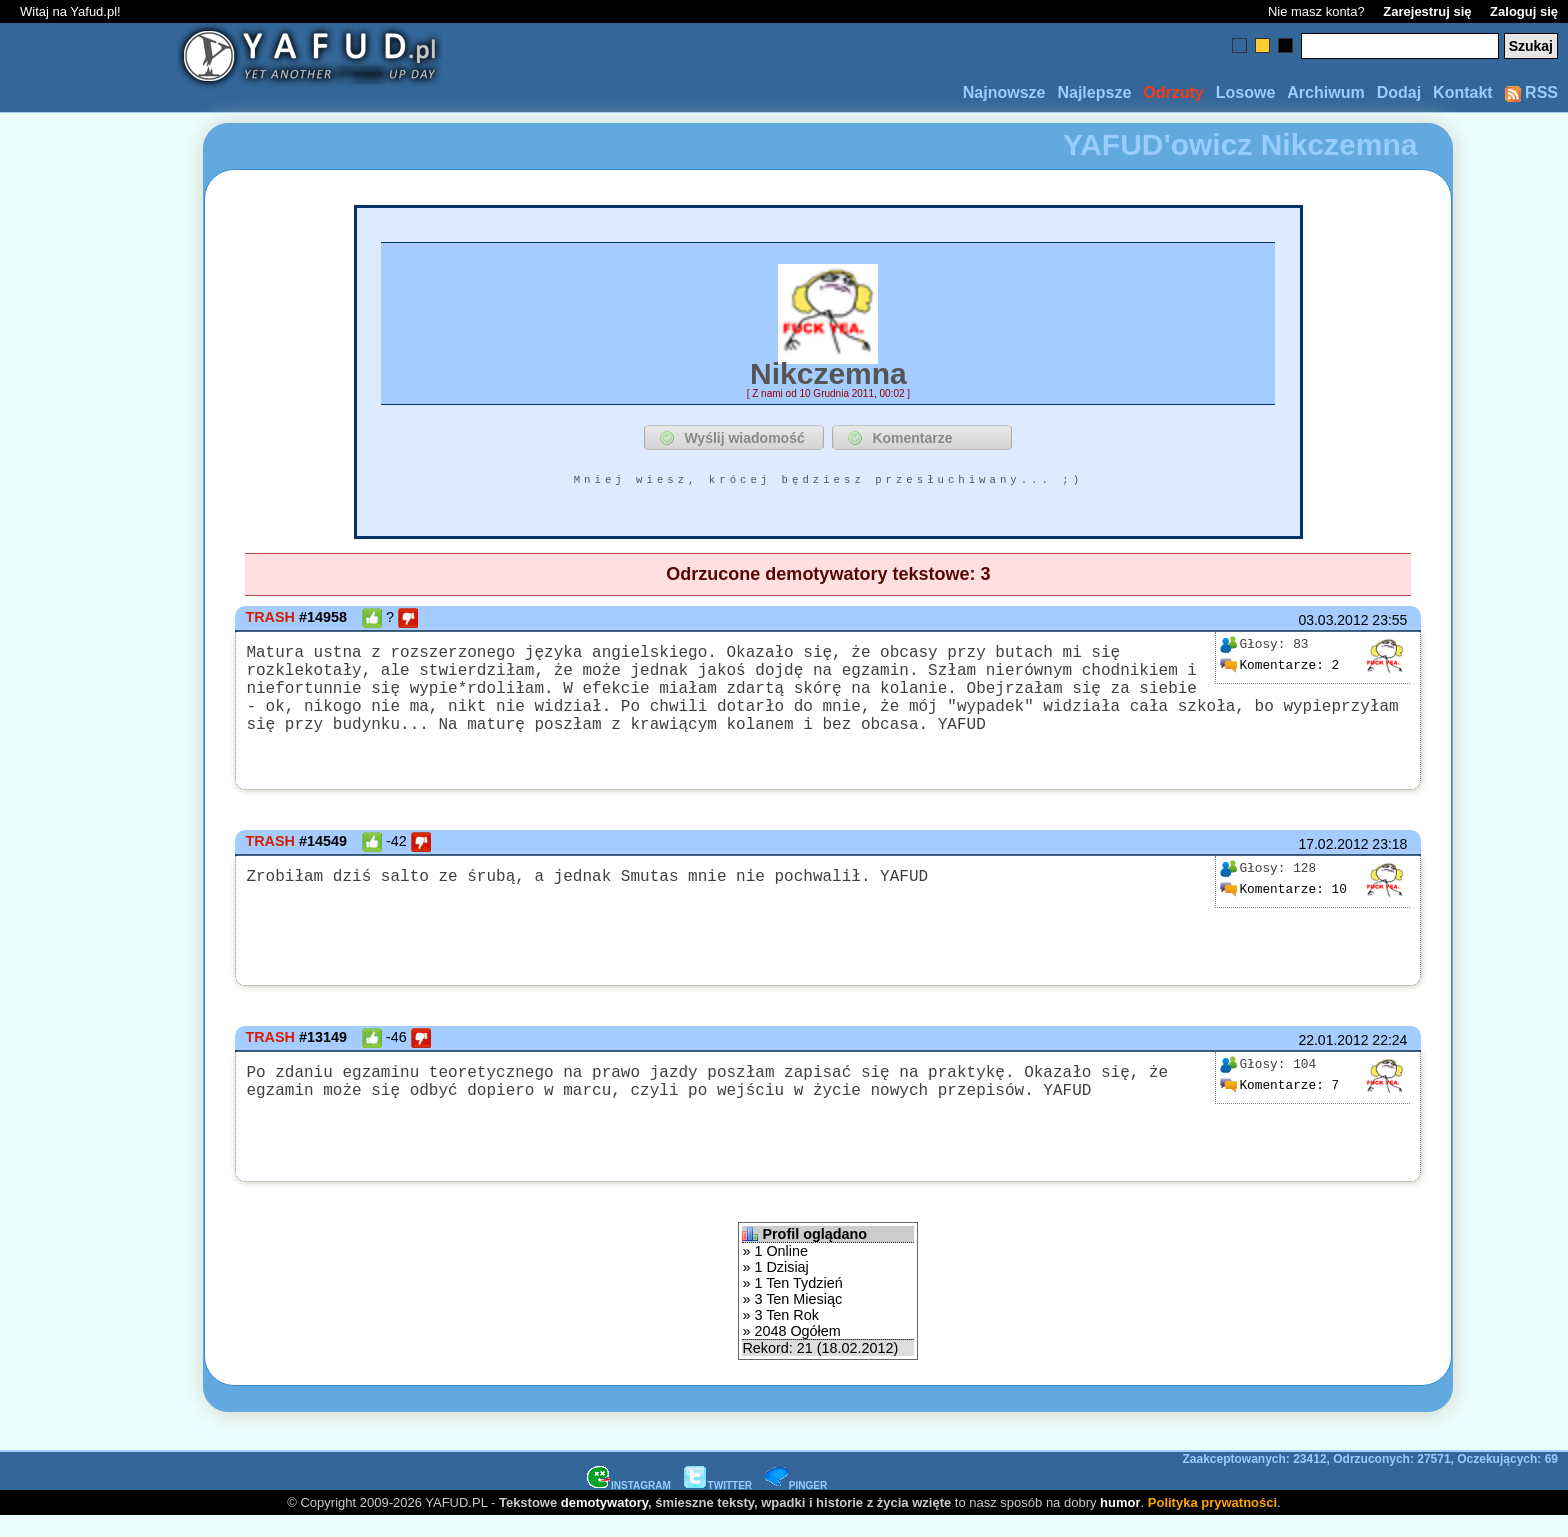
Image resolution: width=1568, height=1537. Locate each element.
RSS (1531, 92)
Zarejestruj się (1427, 11)
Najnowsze (1004, 92)
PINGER (796, 1505)
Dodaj (1399, 92)
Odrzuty (1173, 92)
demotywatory (604, 1522)
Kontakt (1463, 92)
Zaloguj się (1524, 11)
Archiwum (1325, 92)
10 (1283, 909)
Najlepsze (1094, 92)
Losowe (1246, 92)
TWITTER (718, 1505)
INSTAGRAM (629, 1505)
